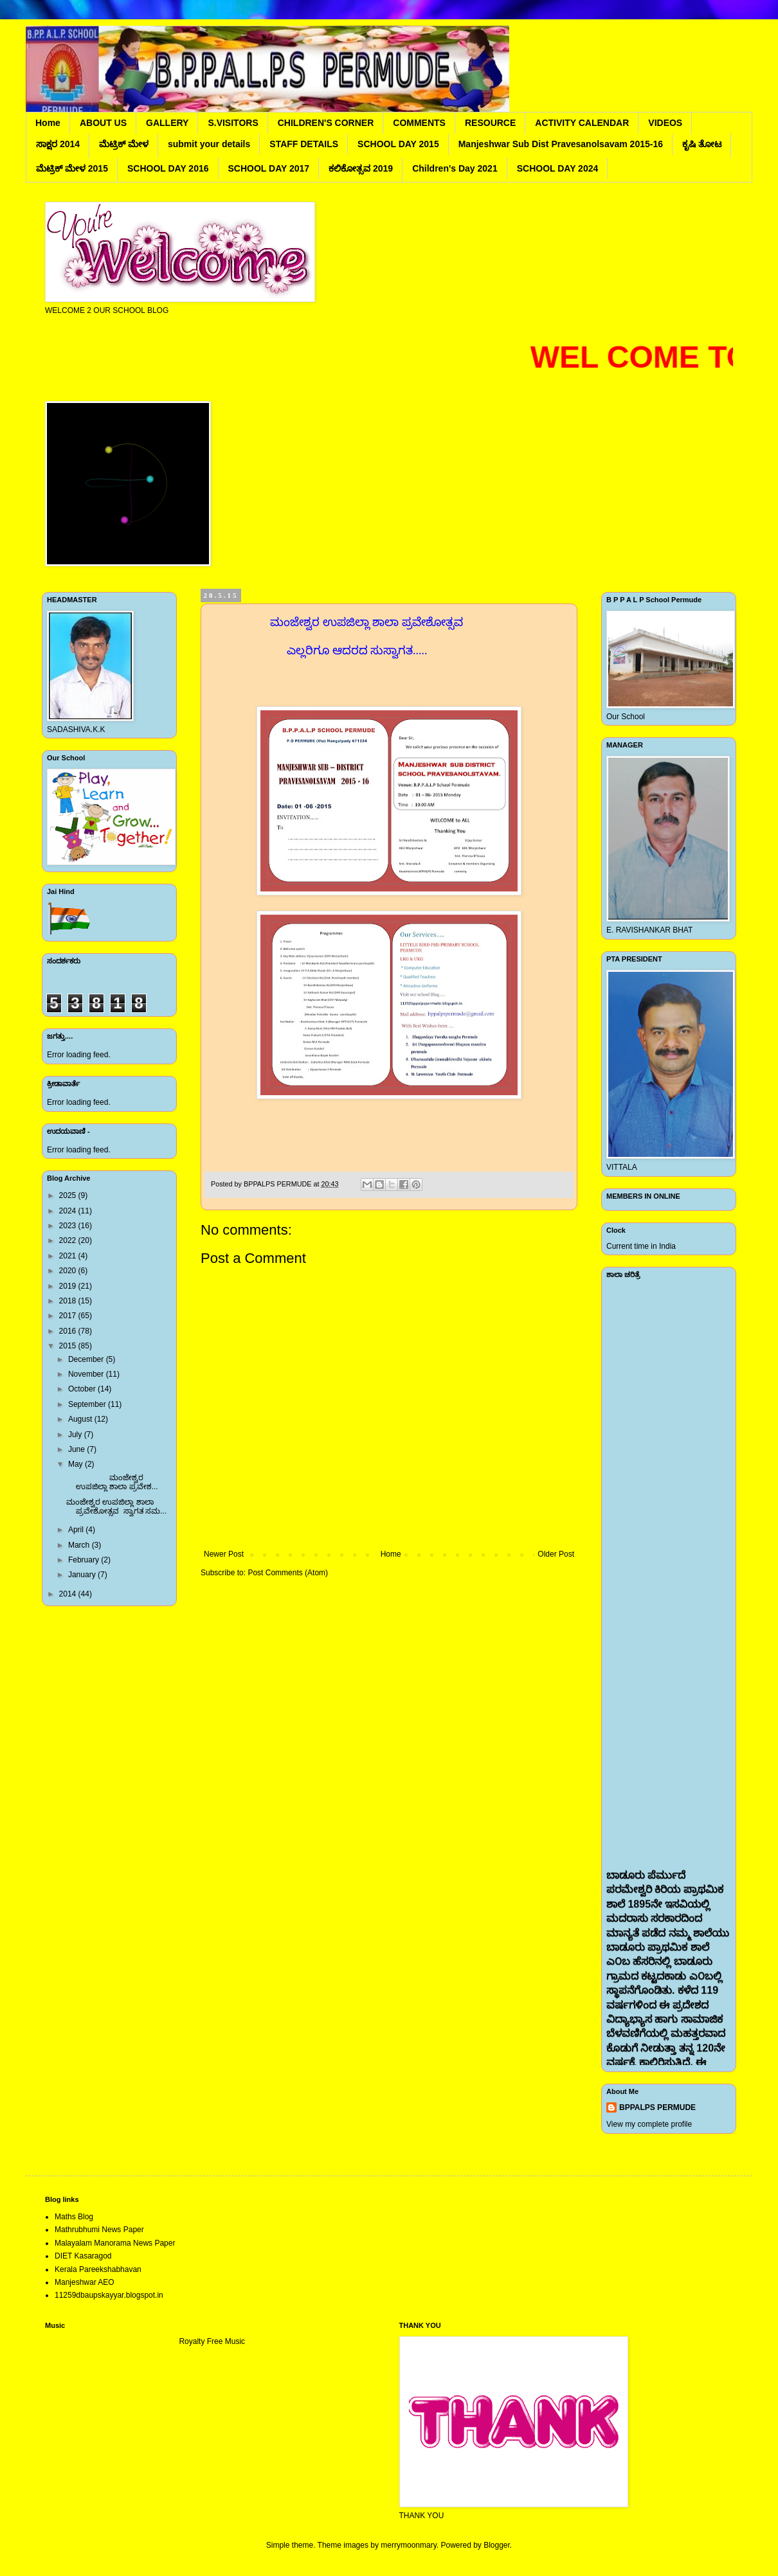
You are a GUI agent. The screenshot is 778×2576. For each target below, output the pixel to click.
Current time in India (641, 1246)
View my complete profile (649, 2124)
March (80, 1545)
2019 (68, 1286)
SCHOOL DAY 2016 (168, 168)
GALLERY (167, 123)
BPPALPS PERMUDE (657, 2107)
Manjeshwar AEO (84, 2282)
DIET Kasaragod (83, 2255)
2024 (68, 1210)
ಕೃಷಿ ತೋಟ (701, 144)
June (77, 1449)
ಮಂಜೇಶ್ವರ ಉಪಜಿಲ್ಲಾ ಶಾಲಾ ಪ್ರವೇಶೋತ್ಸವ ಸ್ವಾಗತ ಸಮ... (116, 1507)
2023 (68, 1225)
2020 (68, 1270)
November (87, 1374)
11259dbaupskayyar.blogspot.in (109, 2295)
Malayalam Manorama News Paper (115, 2243)
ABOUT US (103, 123)
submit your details (209, 144)
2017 (68, 1315)
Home (47, 123)
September (88, 1404)
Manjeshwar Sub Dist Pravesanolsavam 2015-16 (560, 144)
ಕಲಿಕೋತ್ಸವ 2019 (361, 168)
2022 (68, 1240)
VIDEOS (665, 123)
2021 (68, 1255)
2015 (68, 1345)
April (77, 1529)
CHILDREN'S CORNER (326, 123)
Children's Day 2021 (455, 168)
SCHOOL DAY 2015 (398, 144)
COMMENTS (419, 123)
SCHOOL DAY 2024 (558, 168)
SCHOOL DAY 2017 (269, 168)
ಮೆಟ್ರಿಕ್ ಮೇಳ (124, 144)
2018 (68, 1300)
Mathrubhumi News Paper (99, 2229)
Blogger (497, 2545)
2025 (68, 1195)
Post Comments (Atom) (288, 1572)
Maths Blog (74, 2216)
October (83, 1388)
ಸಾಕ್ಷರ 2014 (58, 144)
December (87, 1359)
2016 (68, 1331)
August (81, 1419)
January (83, 1574)
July (76, 1434)
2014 (68, 1593)
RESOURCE (490, 123)
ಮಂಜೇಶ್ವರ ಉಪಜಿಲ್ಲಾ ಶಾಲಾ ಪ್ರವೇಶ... (112, 1482)
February (84, 1559)
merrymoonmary (408, 2545)
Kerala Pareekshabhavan (98, 2269)
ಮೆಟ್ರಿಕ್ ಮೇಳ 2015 (72, 168)
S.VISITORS (233, 123)
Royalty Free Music (212, 2341)
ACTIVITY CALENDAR (582, 123)
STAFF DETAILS (303, 144)
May (76, 1464)
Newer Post (224, 1554)
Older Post (556, 1554)
